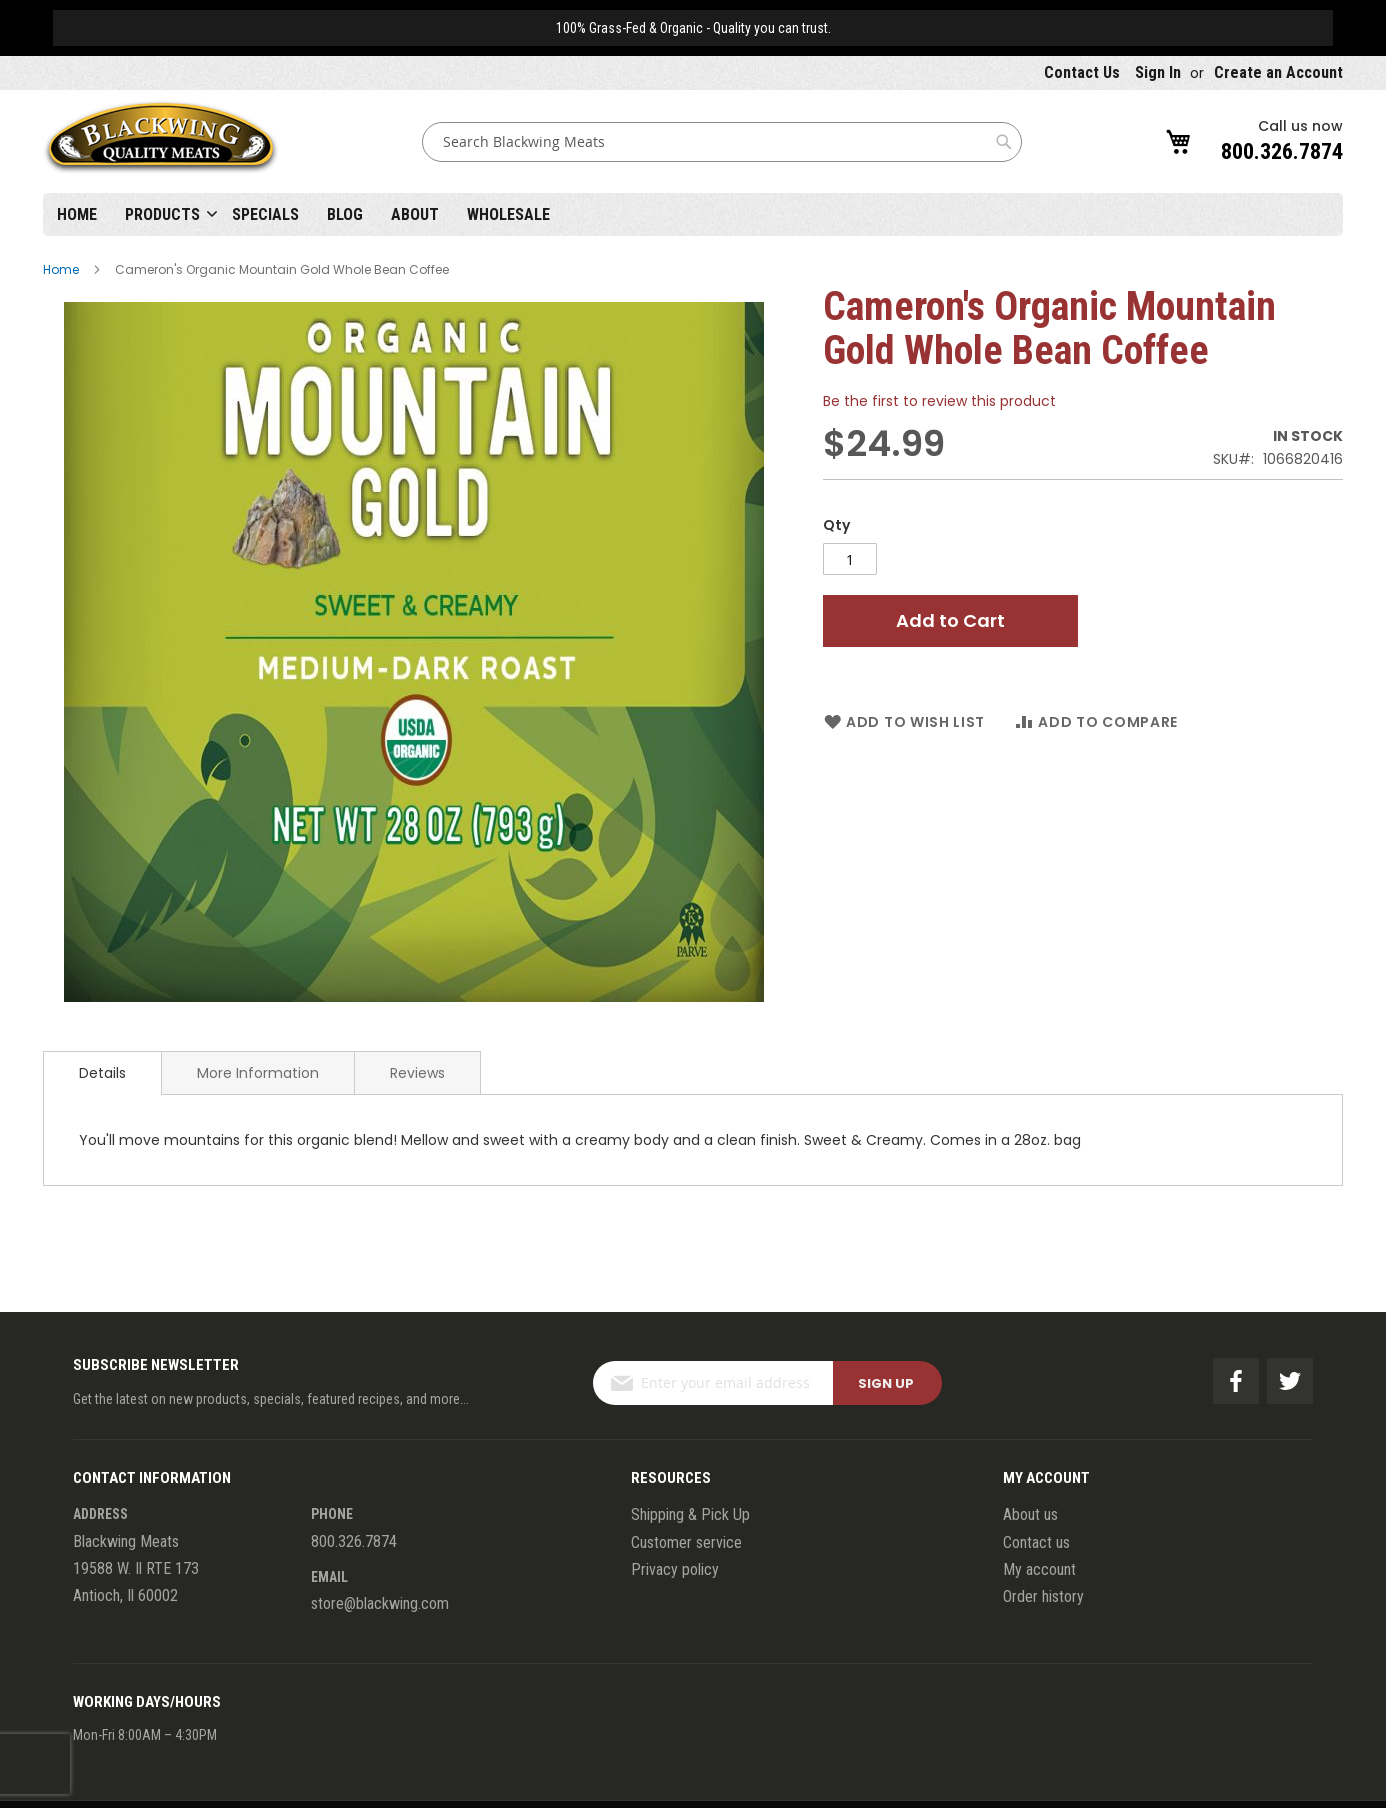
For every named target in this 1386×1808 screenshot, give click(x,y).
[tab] (102, 1073)
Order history (1043, 1596)
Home (77, 214)
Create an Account (1278, 72)
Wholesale (508, 214)
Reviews (417, 1073)
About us (1030, 1514)
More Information (258, 1073)
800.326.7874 (1282, 151)
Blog (345, 214)
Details (102, 1073)
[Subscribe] (887, 1383)
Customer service (686, 1542)
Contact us (1036, 1542)
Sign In (1158, 72)
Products (162, 214)
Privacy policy (675, 1569)
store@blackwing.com (380, 1603)
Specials (265, 214)
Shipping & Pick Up (690, 1514)
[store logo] (161, 141)
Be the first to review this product (939, 401)
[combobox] (722, 142)
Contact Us (1082, 72)
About (415, 214)
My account (1039, 1569)
